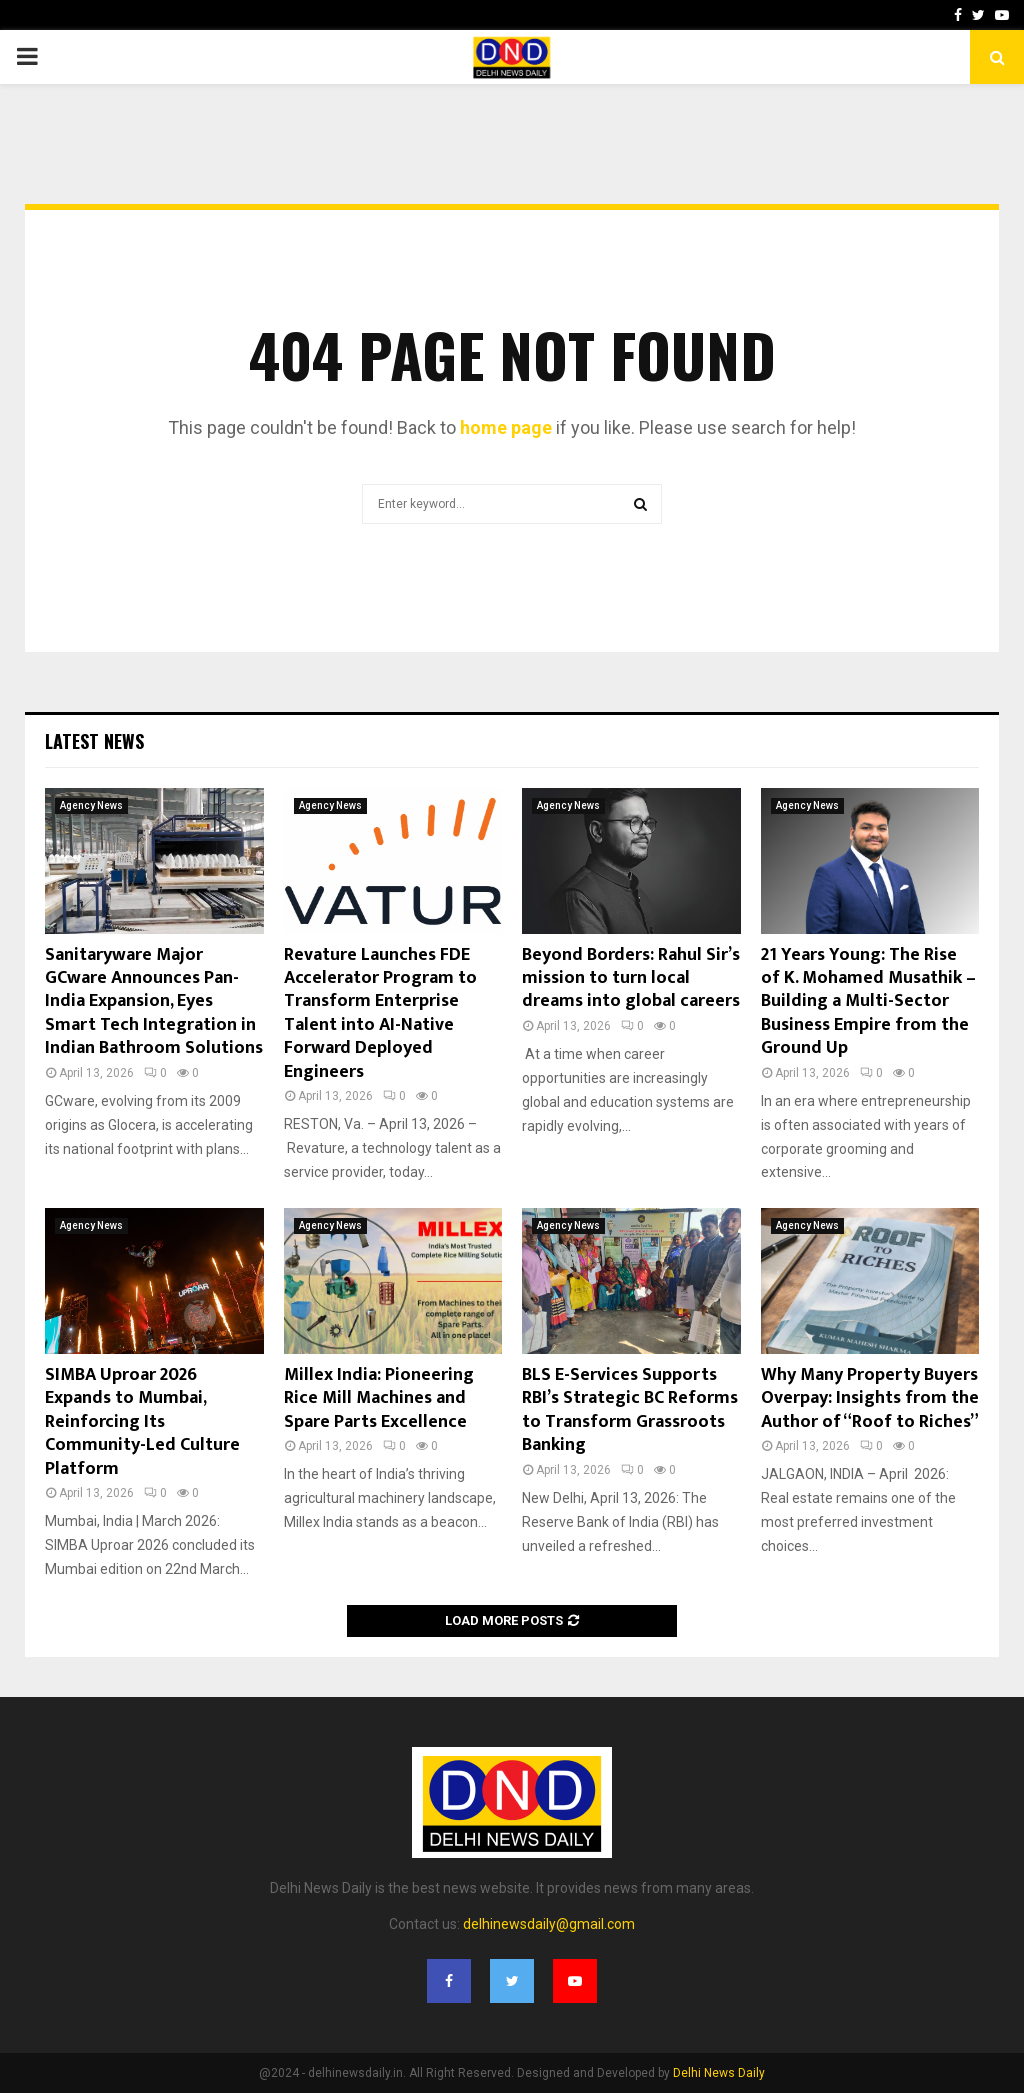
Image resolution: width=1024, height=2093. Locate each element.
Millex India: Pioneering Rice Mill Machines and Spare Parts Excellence (379, 1398)
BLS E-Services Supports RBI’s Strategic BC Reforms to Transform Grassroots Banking (630, 1410)
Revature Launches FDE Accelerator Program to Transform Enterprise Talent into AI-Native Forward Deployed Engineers (380, 1013)
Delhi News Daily (719, 2073)
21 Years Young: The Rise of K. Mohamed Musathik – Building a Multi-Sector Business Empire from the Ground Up (868, 1002)
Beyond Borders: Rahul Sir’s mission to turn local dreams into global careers (631, 978)
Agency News (91, 805)
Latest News (94, 741)
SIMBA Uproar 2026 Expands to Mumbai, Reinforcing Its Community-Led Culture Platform (142, 1422)
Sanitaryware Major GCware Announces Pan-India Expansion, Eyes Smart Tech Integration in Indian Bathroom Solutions (154, 1002)
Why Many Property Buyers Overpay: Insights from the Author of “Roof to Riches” (870, 1398)
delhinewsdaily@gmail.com (549, 1924)
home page (506, 427)
